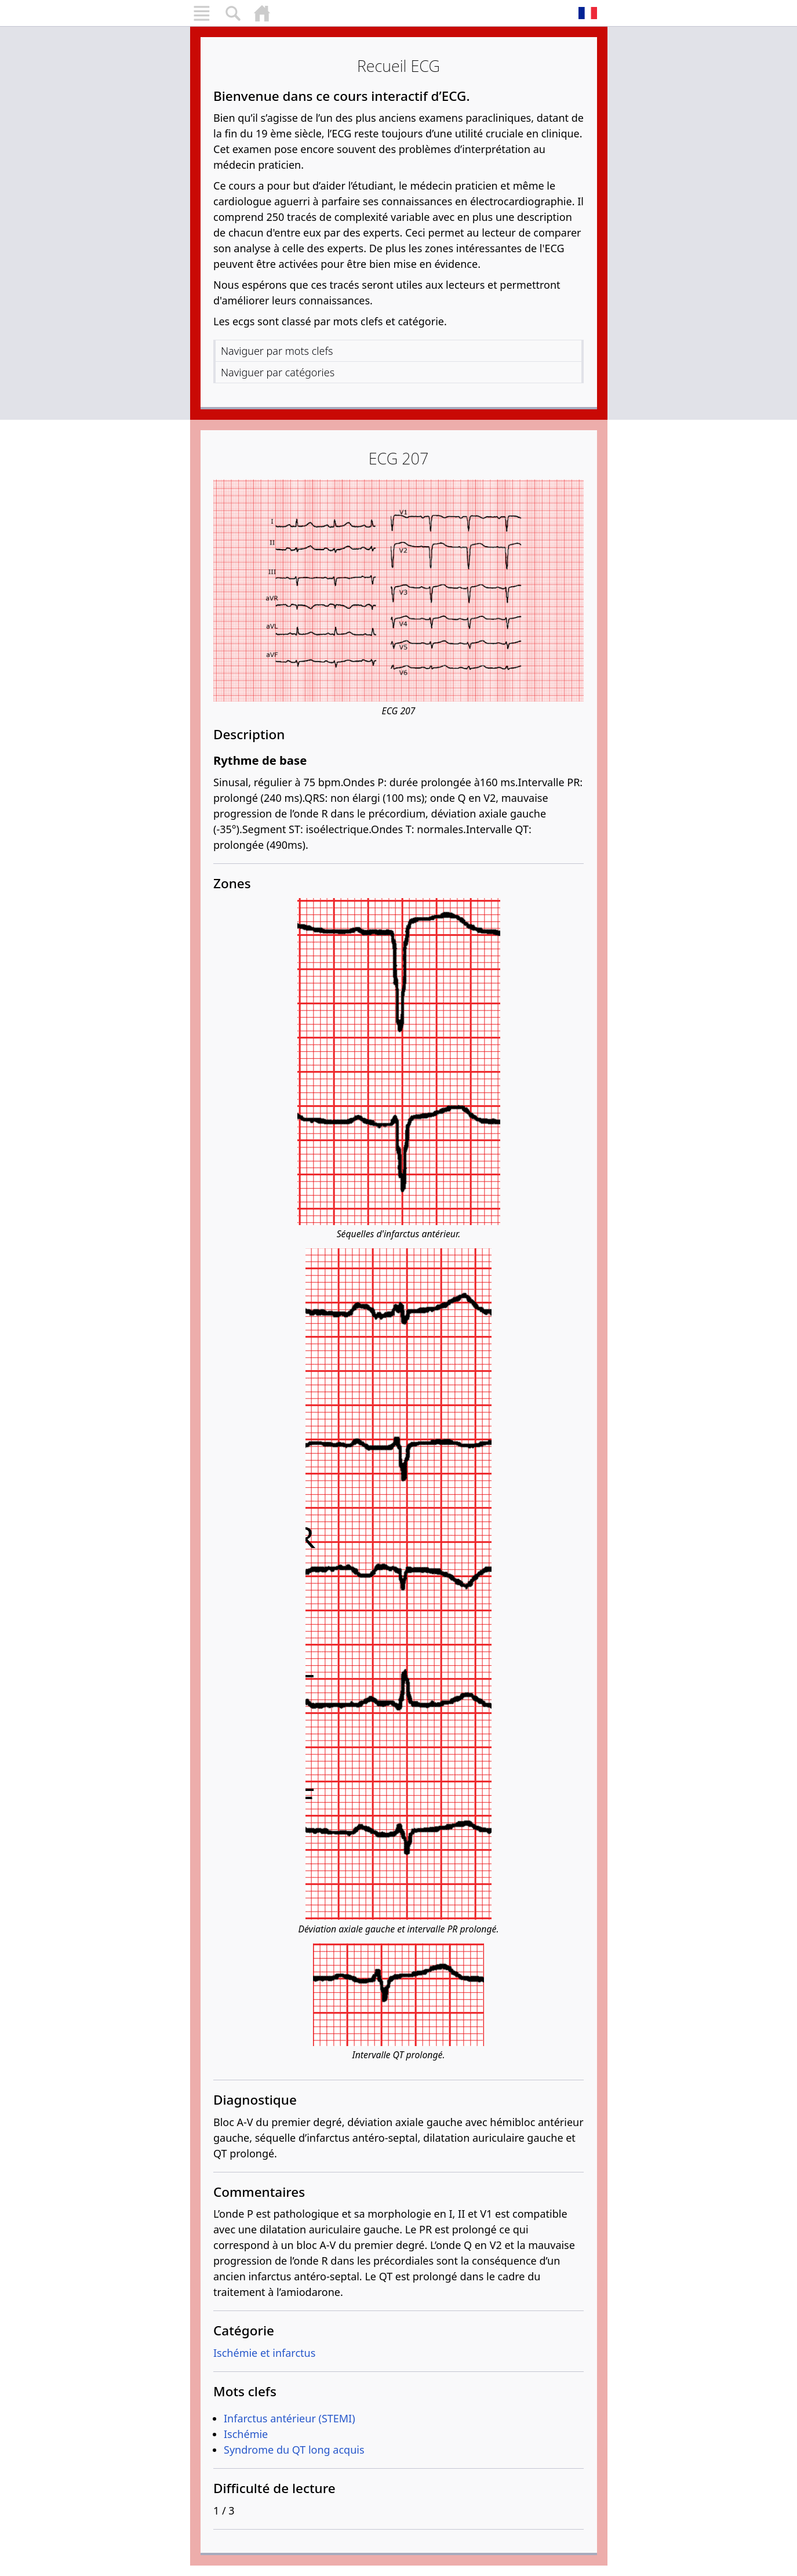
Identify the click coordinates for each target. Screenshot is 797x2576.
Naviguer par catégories (277, 372)
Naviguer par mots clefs (277, 351)
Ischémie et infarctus (264, 2353)
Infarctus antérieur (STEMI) (289, 2418)
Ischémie (246, 2434)
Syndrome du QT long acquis (294, 2450)
